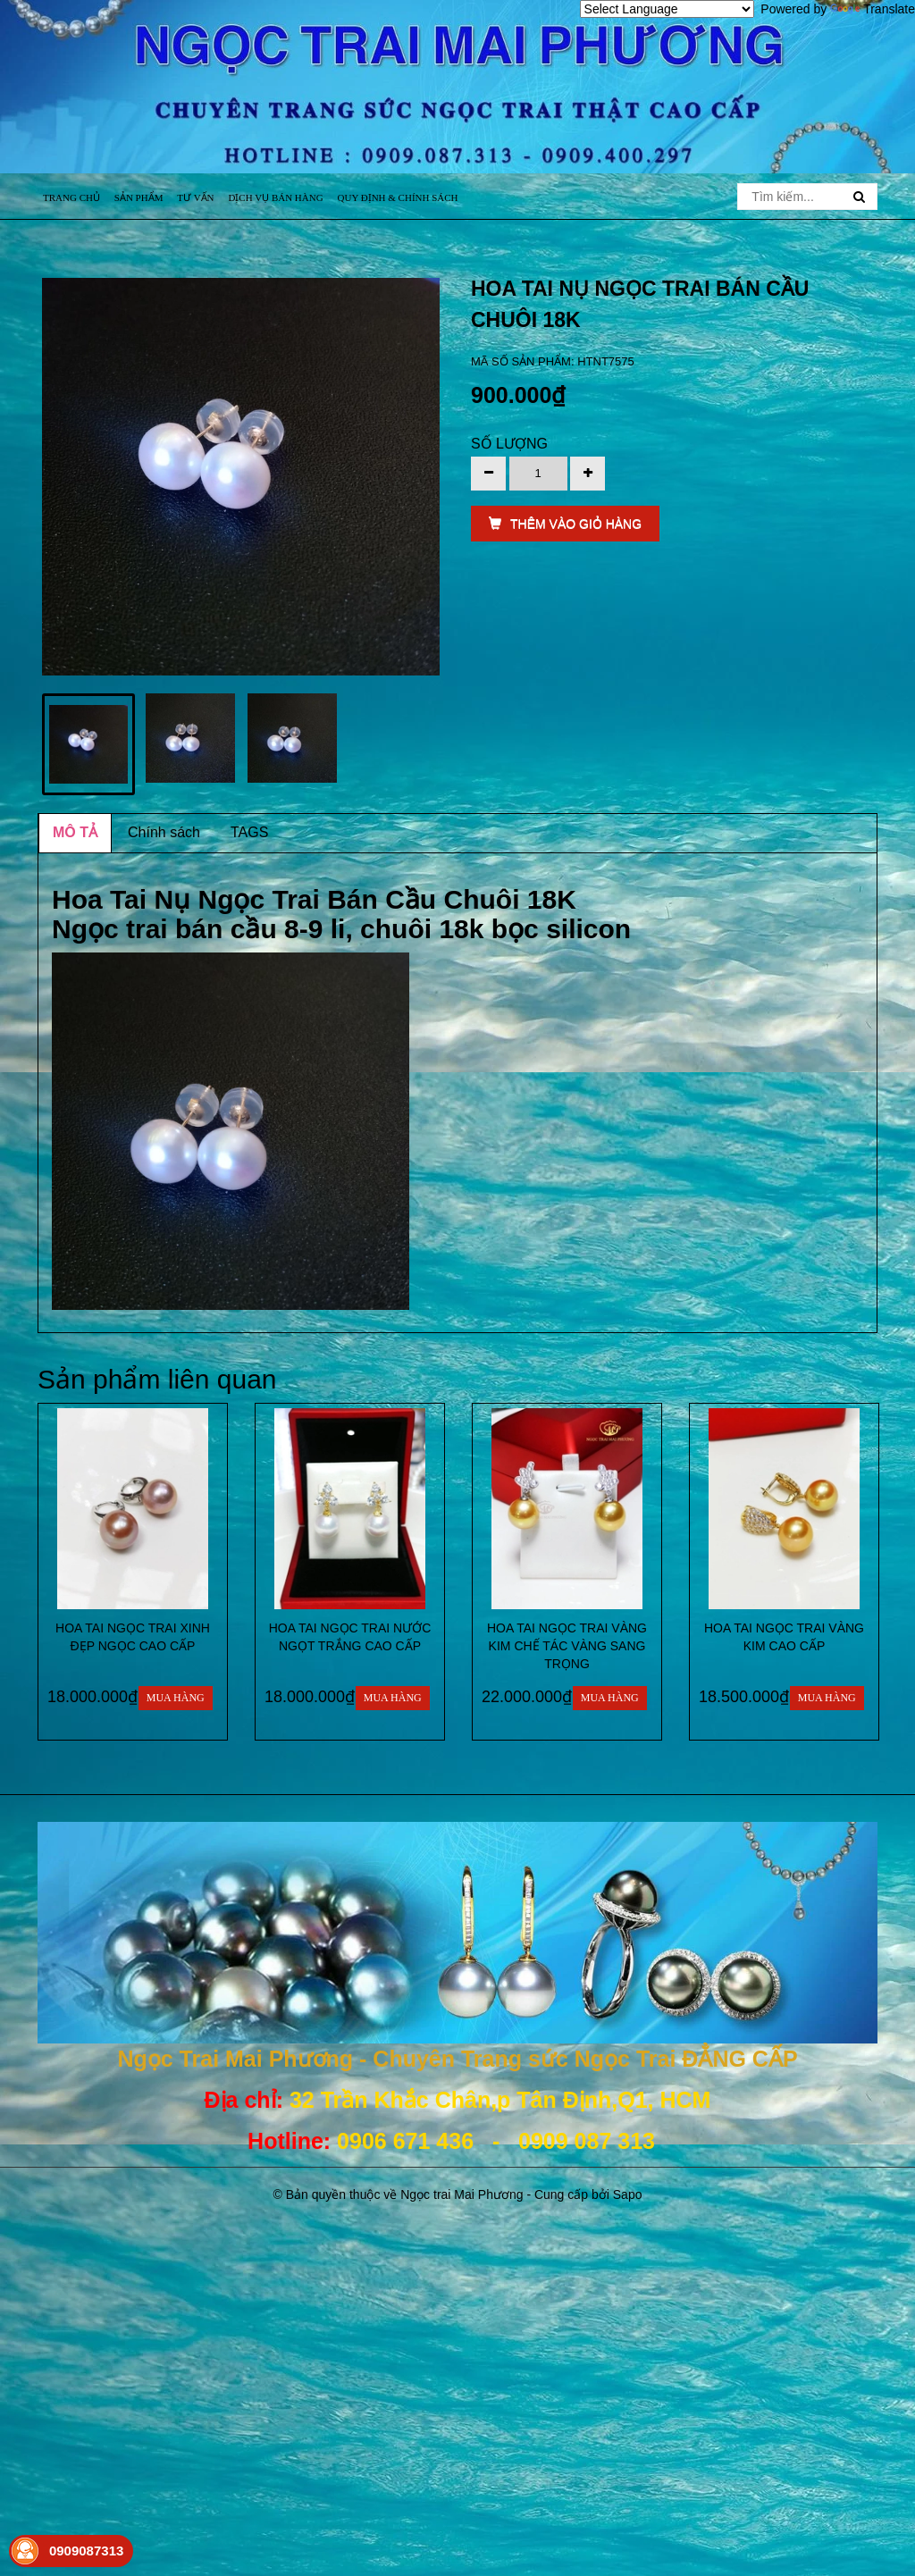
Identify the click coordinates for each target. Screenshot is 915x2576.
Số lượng (509, 443)
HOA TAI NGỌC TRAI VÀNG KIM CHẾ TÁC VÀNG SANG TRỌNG (567, 1646)
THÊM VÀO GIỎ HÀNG (565, 523)
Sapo (627, 2194)
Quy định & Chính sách (398, 197)
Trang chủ (71, 197)
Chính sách (164, 832)
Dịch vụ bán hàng (275, 197)
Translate (872, 9)
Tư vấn (195, 197)
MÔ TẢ (75, 832)
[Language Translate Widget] (667, 9)
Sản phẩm (139, 197)
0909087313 (86, 2550)
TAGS (249, 832)
